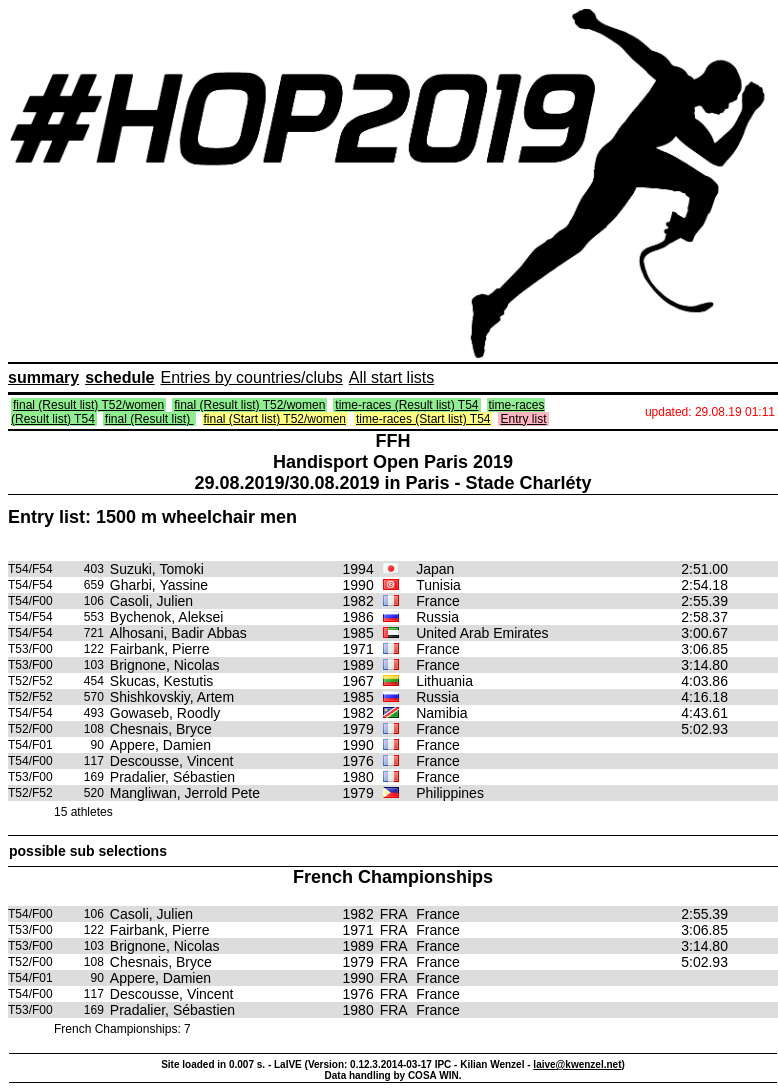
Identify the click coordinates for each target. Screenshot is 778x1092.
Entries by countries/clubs (252, 377)
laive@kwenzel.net (577, 1064)
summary (43, 377)
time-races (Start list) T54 (423, 419)
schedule (119, 377)
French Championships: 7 (122, 1029)
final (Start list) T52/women (275, 419)
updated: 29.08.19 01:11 (710, 412)
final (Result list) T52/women (88, 405)
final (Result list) (149, 419)
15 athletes (83, 812)
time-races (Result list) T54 (406, 405)
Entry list (523, 419)
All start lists (391, 377)
